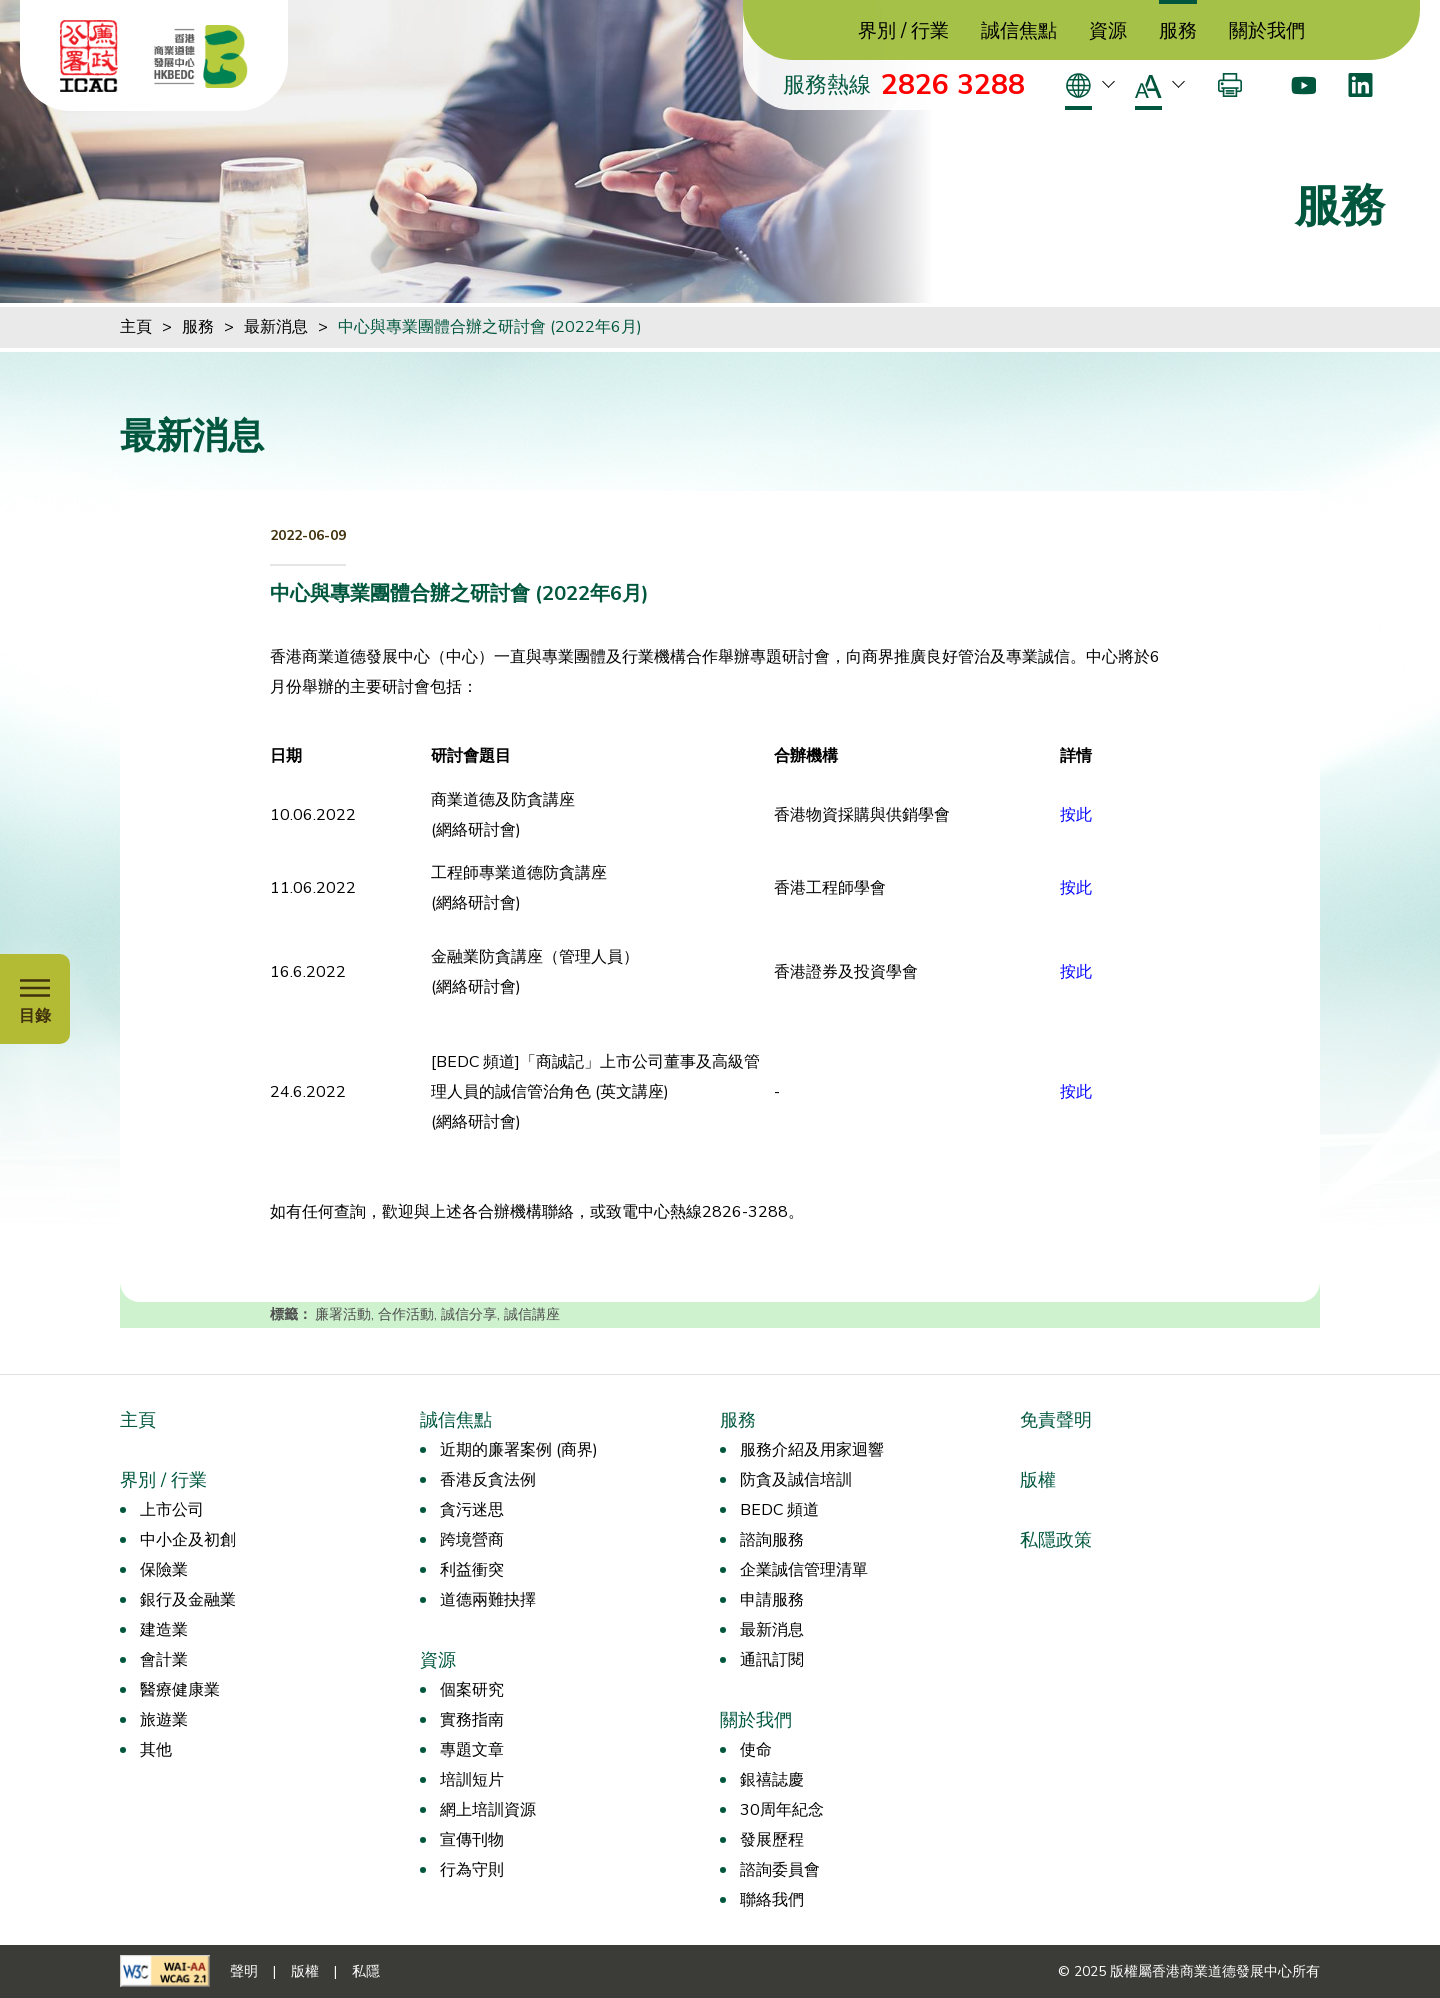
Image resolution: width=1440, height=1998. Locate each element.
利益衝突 (472, 1570)
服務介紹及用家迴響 (812, 1450)
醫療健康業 (180, 1690)
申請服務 (772, 1600)
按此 (1076, 888)
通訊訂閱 (772, 1660)
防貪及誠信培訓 (796, 1480)
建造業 (164, 1630)
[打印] (1230, 85)
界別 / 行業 (903, 31)
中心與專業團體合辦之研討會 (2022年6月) (490, 327)
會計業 (164, 1660)
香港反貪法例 (488, 1480)
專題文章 (472, 1750)
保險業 (164, 1570)
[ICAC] (89, 56)
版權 (1038, 1480)
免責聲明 (1056, 1420)
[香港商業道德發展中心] (201, 56)
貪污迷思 (472, 1510)
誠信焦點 (1019, 31)
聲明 (244, 1971)
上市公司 (172, 1510)
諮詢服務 (772, 1540)
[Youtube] (1303, 85)
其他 (156, 1750)
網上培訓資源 (488, 1810)
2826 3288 (953, 85)
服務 (1178, 31)
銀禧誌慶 (772, 1780)
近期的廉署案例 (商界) (519, 1450)
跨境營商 (472, 1540)
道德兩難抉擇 (488, 1600)
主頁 (136, 327)
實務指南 (472, 1720)
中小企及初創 (188, 1540)
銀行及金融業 (188, 1600)
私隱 (366, 1971)
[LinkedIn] (1360, 85)
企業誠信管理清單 (804, 1570)
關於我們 (1267, 31)
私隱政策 (1056, 1540)
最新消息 (276, 327)
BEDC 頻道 (779, 1510)
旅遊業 (164, 1720)
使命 (756, 1750)
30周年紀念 (782, 1810)
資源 (1108, 31)
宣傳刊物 (472, 1840)
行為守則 (472, 1870)
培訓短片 (472, 1780)
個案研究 (472, 1690)
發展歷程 (772, 1840)
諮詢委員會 (780, 1870)
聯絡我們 (772, 1900)
